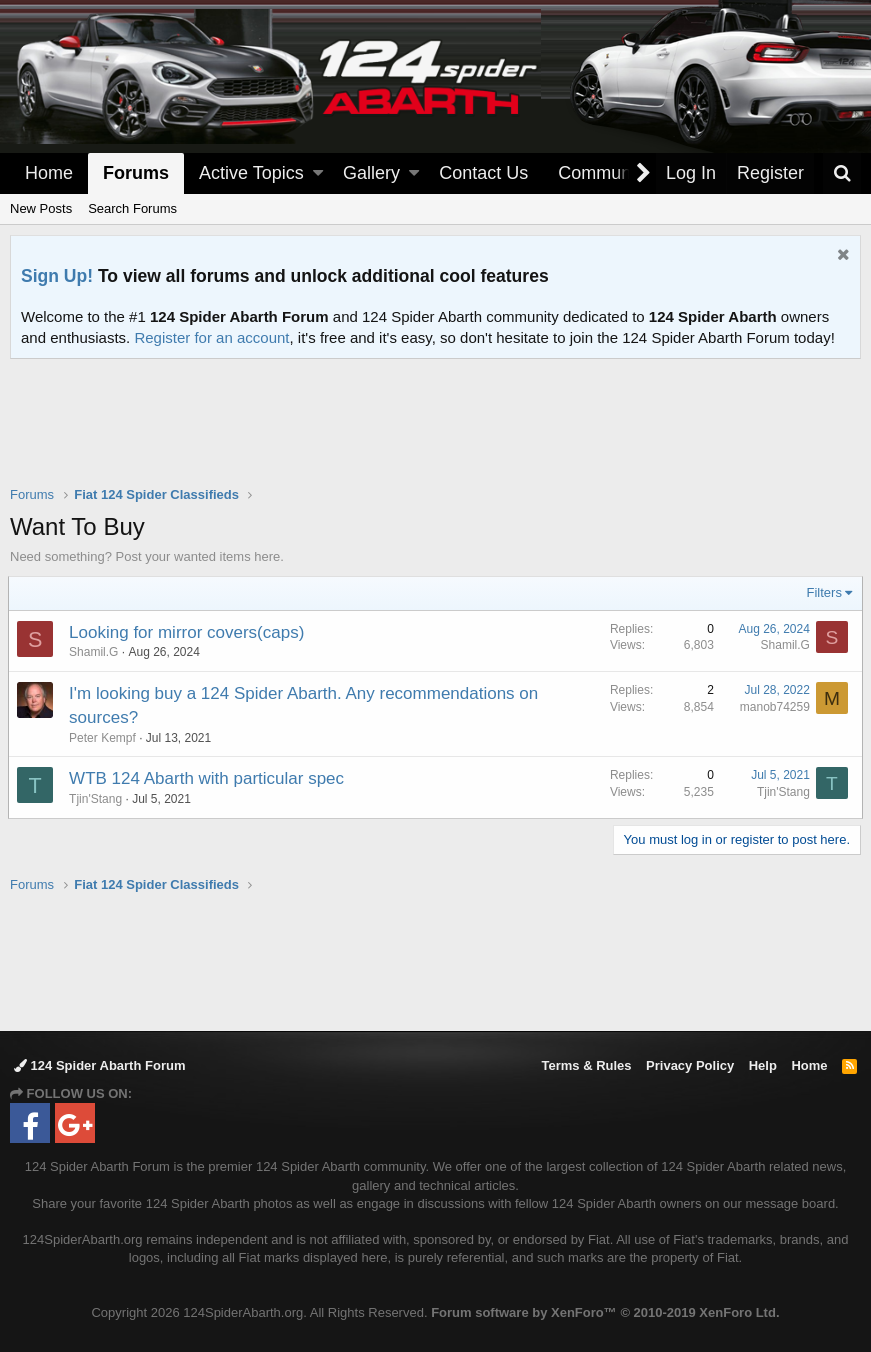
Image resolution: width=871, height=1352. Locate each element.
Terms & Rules (586, 1065)
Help (763, 1065)
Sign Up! (57, 276)
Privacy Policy (690, 1065)
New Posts (41, 208)
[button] (318, 173)
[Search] (842, 173)
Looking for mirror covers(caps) (188, 632)
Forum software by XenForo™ (605, 1312)
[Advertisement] (436, 435)
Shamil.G (95, 652)
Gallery (371, 173)
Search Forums (132, 208)
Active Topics (251, 173)
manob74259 (773, 707)
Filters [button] (822, 592)
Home (49, 173)
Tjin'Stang (97, 799)
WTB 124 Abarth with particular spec (208, 778)
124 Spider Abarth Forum (99, 1065)
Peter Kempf (104, 738)
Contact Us (483, 173)
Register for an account (211, 337)
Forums (136, 173)
